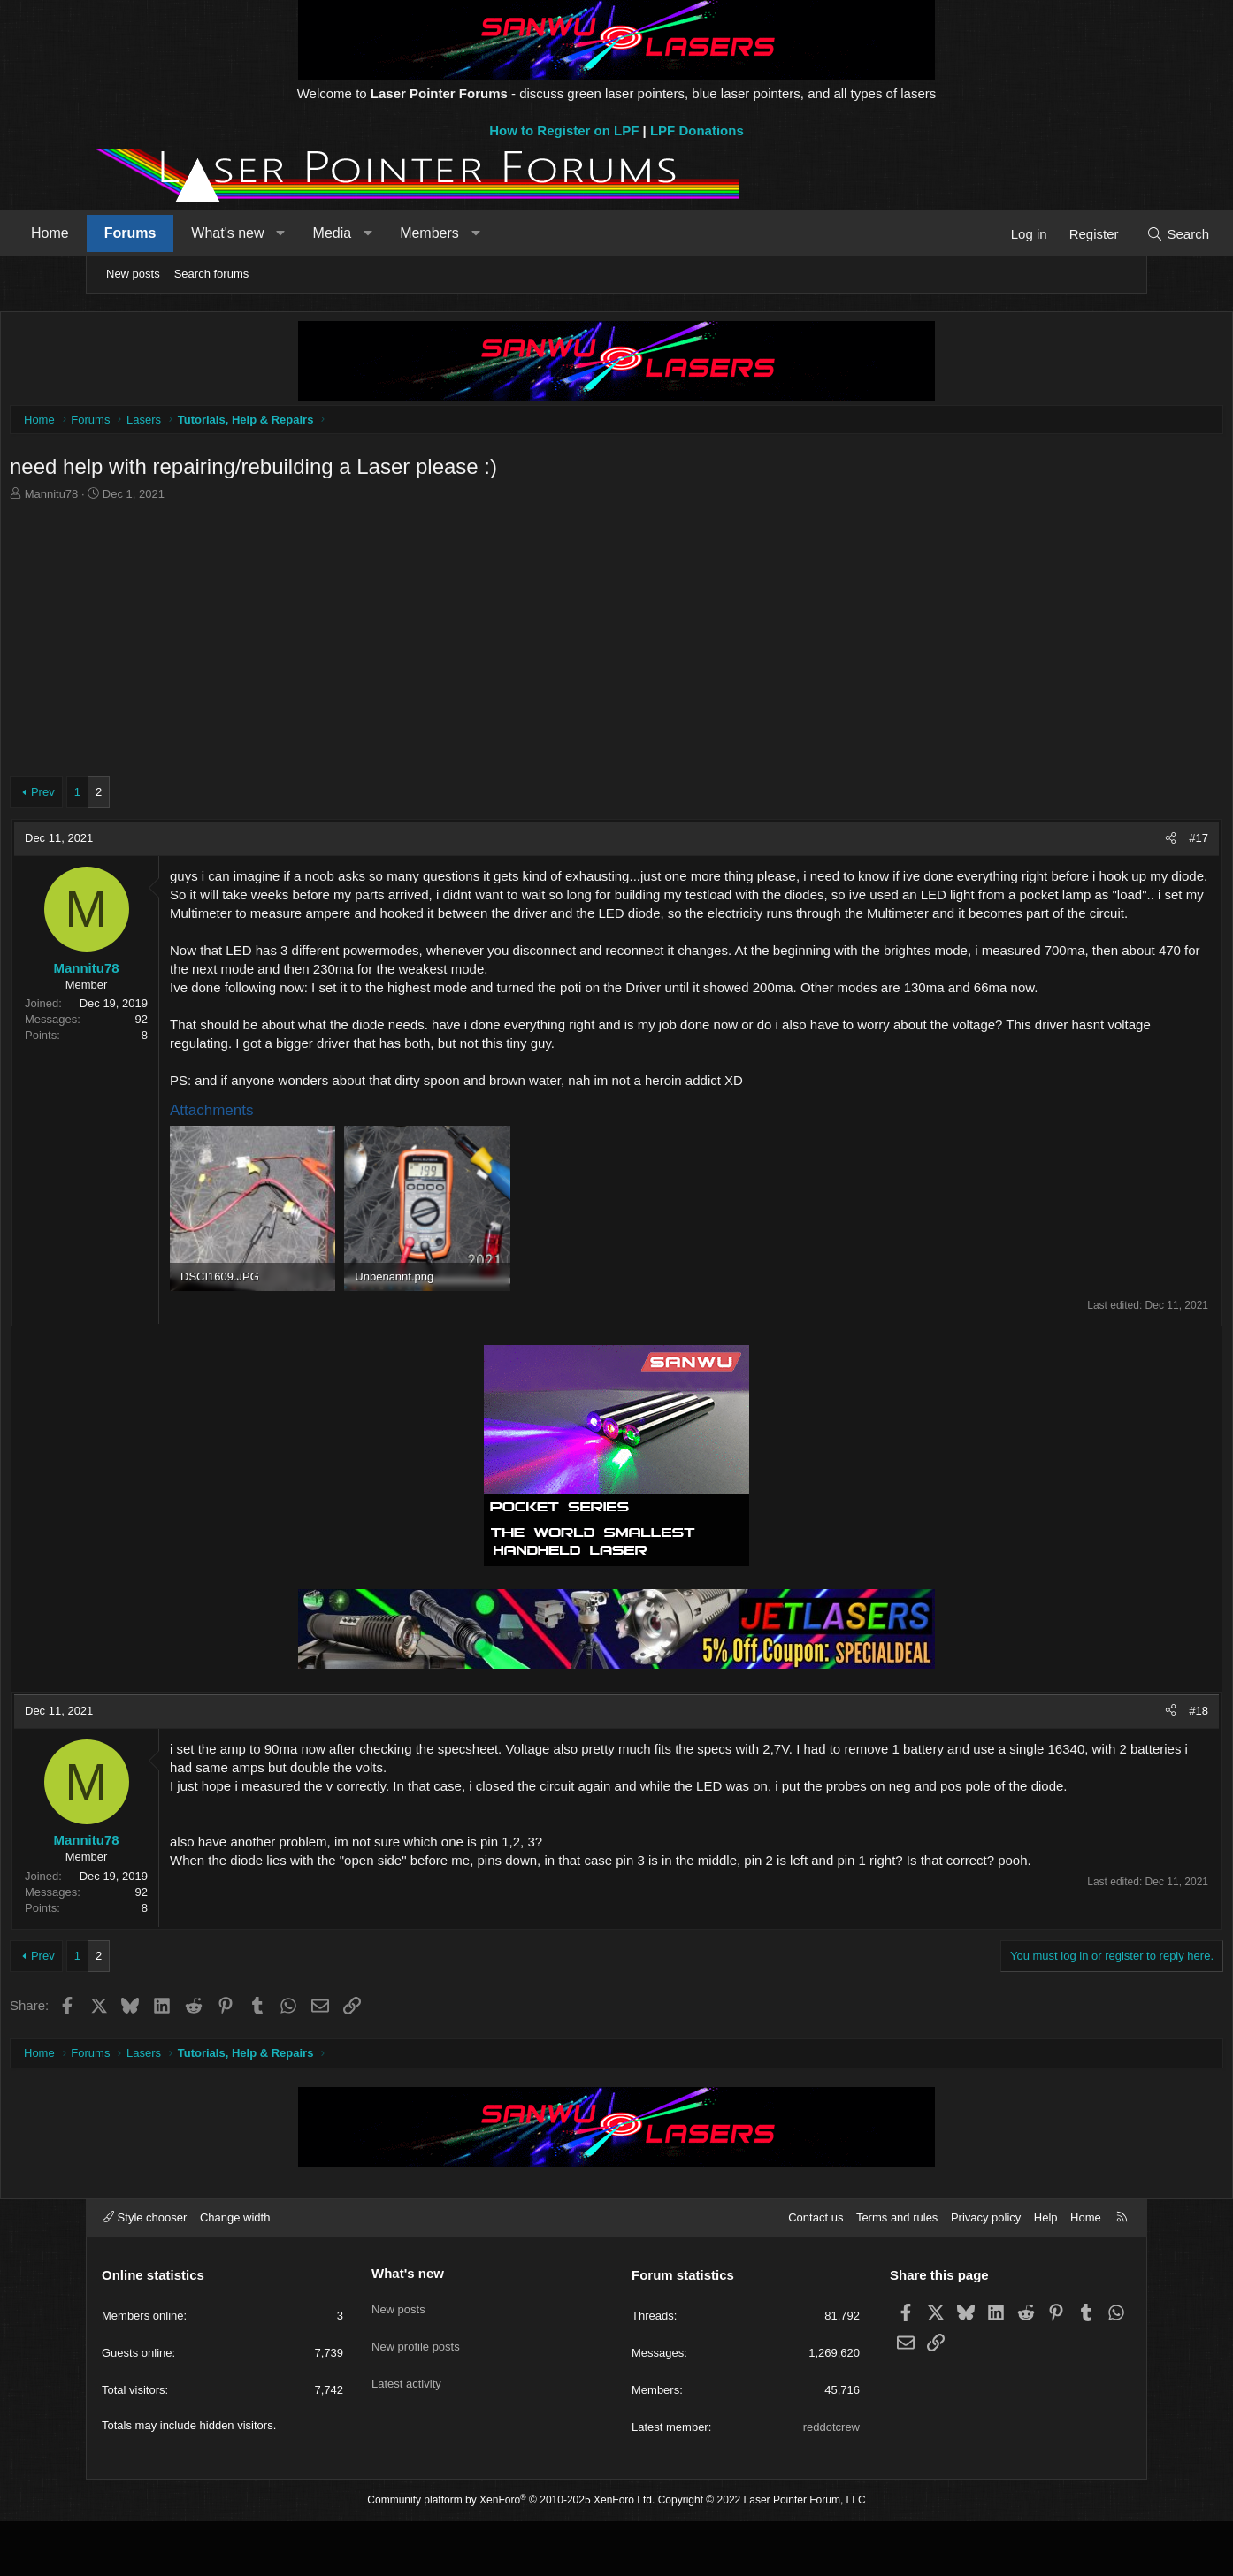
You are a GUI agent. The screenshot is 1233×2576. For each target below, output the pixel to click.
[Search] (1096, 234)
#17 (1108, 842)
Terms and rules (897, 2272)
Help (1046, 2272)
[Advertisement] (616, 639)
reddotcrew (831, 2481)
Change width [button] (235, 2272)
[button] (362, 233)
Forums (212, 233)
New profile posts (415, 2389)
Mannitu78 (142, 498)
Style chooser (145, 2272)
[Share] (1080, 842)
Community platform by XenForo (511, 2555)
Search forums (211, 273)
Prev (133, 796)
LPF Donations (697, 130)
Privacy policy (986, 2272)
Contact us (815, 2272)
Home (131, 233)
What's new (308, 233)
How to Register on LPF (564, 130)
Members (510, 233)
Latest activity (406, 2421)
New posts (133, 273)
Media (413, 233)
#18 (1108, 1750)
